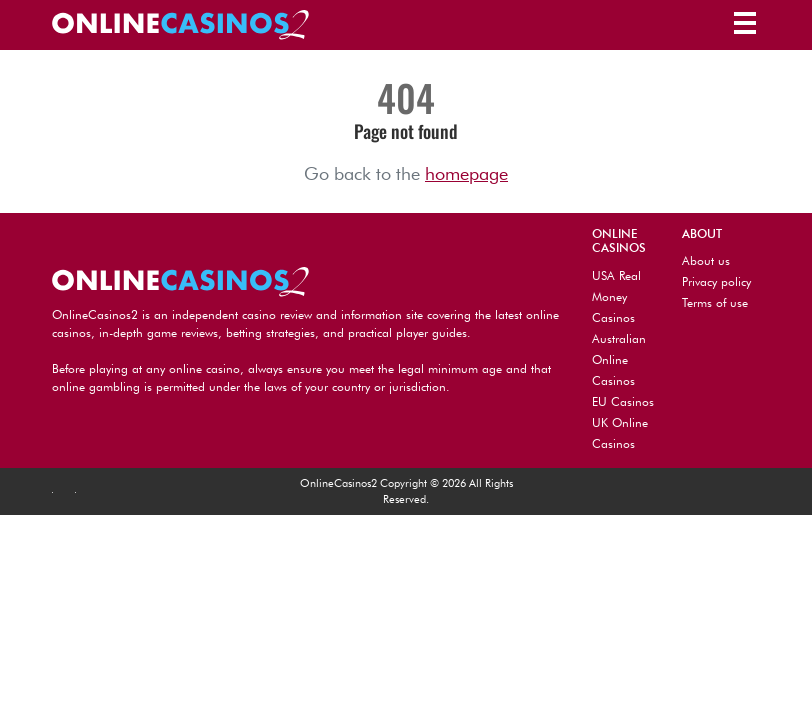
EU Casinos (623, 401)
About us (706, 260)
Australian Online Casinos (619, 359)
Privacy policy (716, 281)
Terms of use (715, 302)
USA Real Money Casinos (616, 296)
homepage (466, 173)
